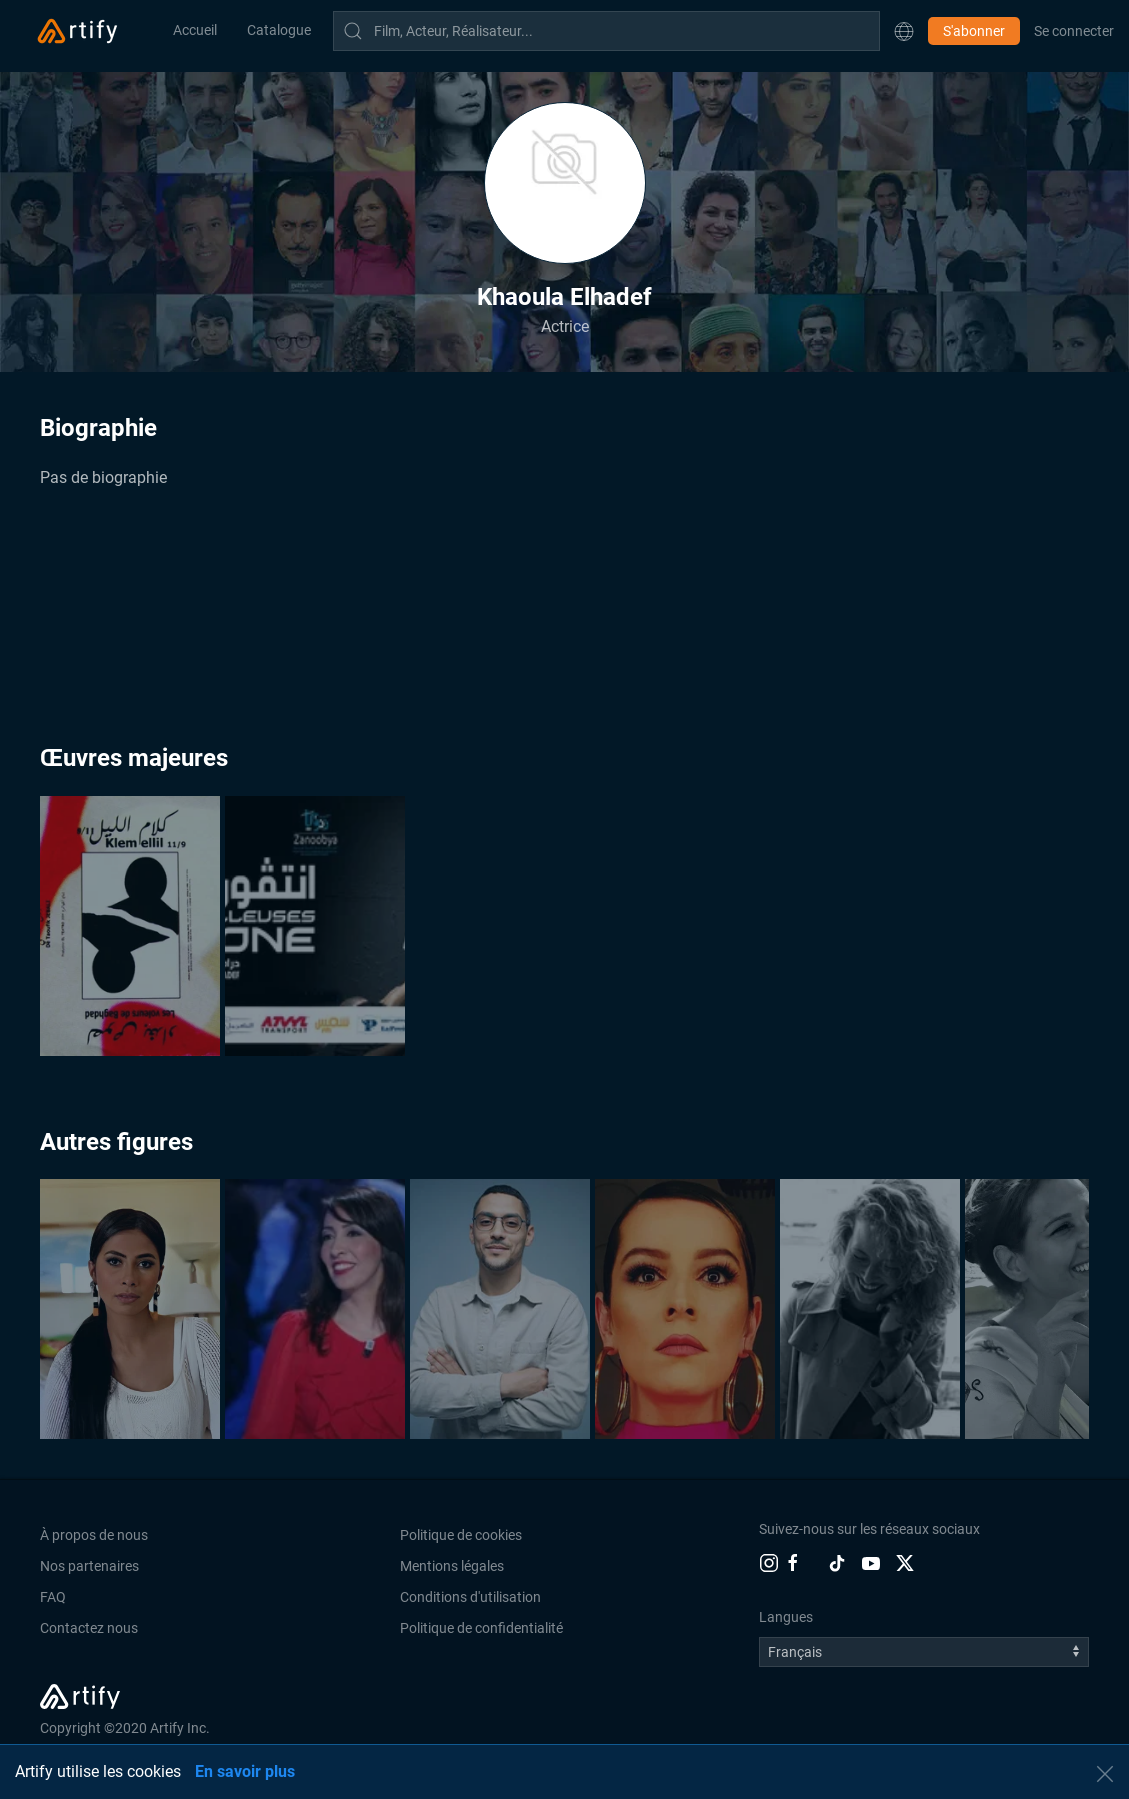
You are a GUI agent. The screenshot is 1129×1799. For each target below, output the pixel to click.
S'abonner (974, 31)
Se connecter (1074, 31)
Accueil (195, 30)
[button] (904, 31)
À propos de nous (94, 1535)
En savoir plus (245, 1771)
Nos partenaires (89, 1566)
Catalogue (279, 30)
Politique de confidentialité (481, 1628)
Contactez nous (89, 1628)
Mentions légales (452, 1566)
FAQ (53, 1597)
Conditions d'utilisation (470, 1597)
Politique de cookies (461, 1535)
